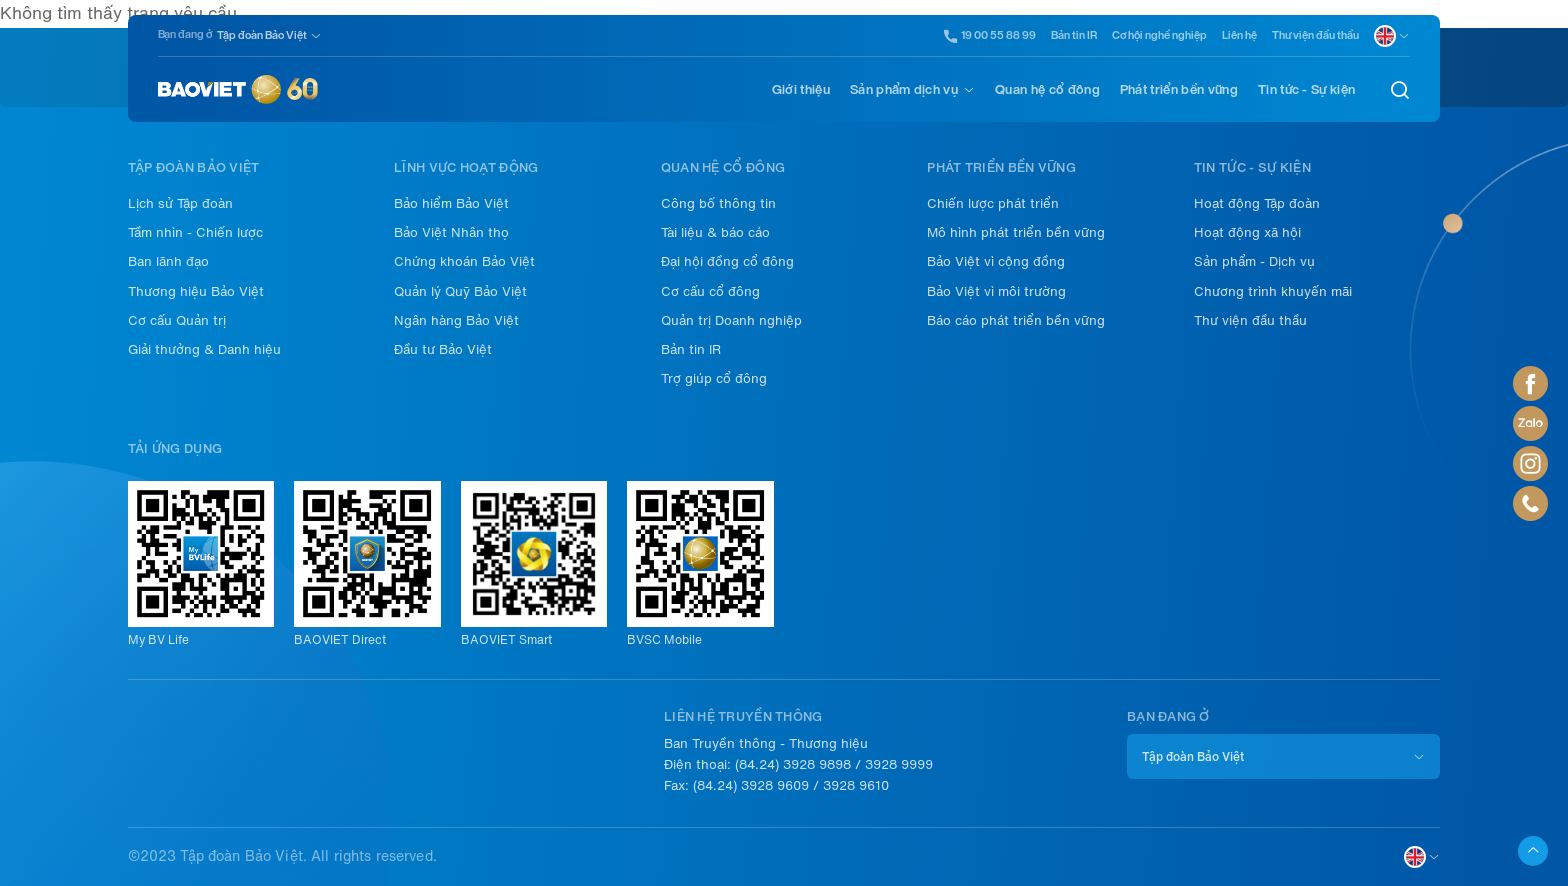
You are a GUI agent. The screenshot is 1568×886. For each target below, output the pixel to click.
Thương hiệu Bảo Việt (196, 291)
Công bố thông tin (718, 203)
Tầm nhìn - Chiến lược (195, 232)
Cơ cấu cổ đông (710, 291)
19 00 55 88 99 (990, 36)
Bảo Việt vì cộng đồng (996, 261)
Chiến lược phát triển (993, 203)
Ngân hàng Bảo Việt (456, 320)
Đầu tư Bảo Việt (443, 349)
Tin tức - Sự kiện (1306, 89)
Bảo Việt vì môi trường (996, 291)
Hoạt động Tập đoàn (1257, 203)
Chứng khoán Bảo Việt (464, 261)
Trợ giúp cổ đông (714, 378)
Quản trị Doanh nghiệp (731, 320)
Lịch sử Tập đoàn (180, 203)
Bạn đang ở (185, 34)
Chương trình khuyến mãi (1273, 291)
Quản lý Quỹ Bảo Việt (460, 291)
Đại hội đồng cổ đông (727, 261)
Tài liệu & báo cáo (715, 232)
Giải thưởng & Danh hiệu (204, 349)
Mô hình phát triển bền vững (1016, 232)
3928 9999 (899, 764)
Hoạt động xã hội (1247, 232)
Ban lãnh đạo (168, 261)
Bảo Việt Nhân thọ (451, 232)
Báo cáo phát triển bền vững (1016, 320)
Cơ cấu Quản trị (177, 320)
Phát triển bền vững (1179, 89)
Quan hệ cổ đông (1047, 89)
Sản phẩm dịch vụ (904, 89)
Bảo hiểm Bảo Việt (451, 203)
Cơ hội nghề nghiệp (1159, 35)
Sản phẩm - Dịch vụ (1254, 261)
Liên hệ (1239, 35)
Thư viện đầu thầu (1315, 35)
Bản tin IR (1074, 35)
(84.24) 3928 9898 (793, 764)
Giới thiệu (801, 89)
